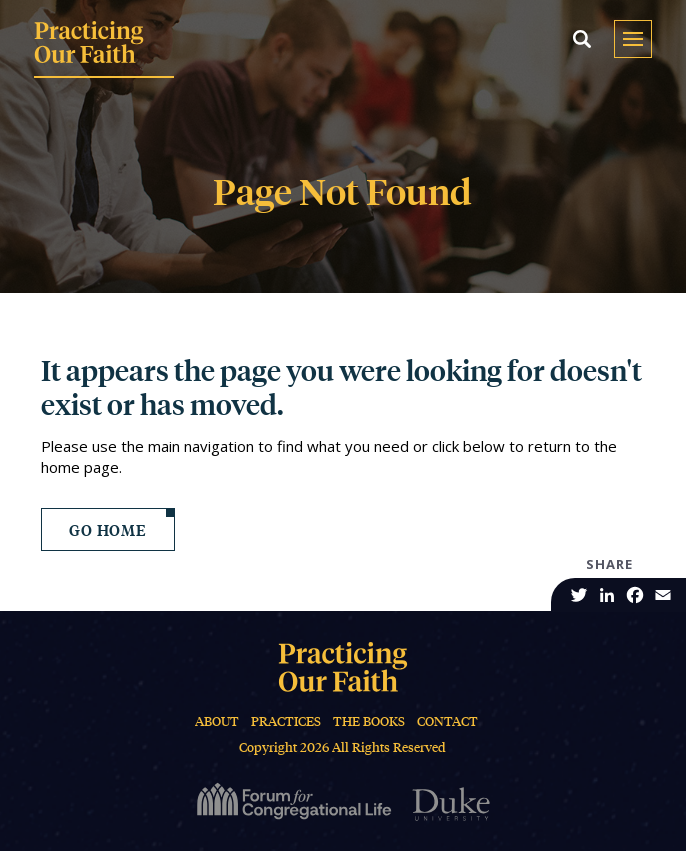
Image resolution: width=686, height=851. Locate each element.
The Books (369, 721)
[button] (582, 39)
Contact (447, 721)
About (217, 721)
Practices (286, 721)
